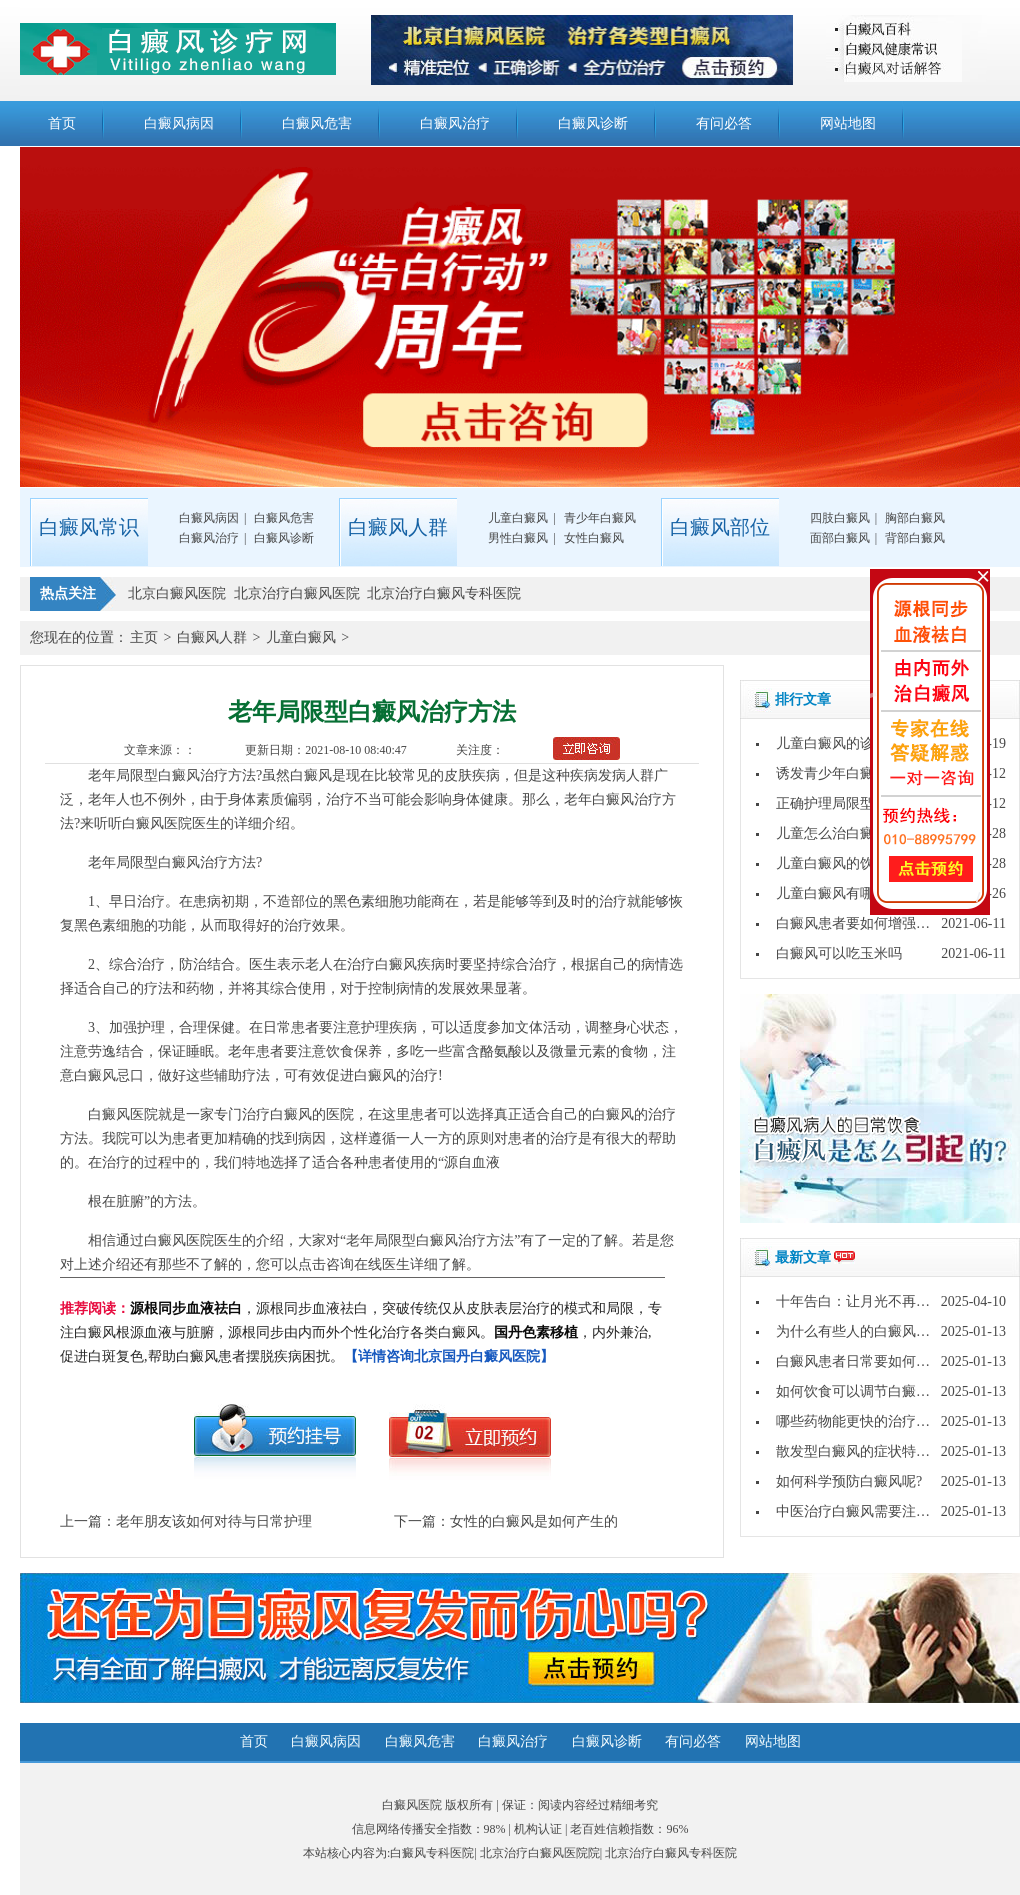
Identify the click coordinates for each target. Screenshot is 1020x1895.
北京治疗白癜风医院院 (540, 1853)
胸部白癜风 (915, 518)
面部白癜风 (840, 538)
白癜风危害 (317, 123)
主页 (144, 637)
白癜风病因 (179, 123)
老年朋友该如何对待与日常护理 (214, 1521)
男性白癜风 (518, 538)
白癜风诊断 (593, 123)
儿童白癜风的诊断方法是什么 (867, 743)
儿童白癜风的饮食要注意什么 (867, 863)
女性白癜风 (594, 538)
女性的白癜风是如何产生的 (534, 1521)
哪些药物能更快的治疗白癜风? (870, 1421)
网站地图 (848, 123)
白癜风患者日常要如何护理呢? (870, 1361)
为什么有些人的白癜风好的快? (870, 1331)
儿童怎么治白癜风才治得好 (860, 833)
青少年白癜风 (600, 518)
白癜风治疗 (455, 123)
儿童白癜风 (518, 518)
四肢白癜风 (840, 518)
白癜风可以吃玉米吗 (839, 953)
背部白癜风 (915, 538)
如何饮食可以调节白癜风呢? (863, 1391)
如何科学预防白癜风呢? (849, 1481)
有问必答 (724, 123)
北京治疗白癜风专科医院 (671, 1853)
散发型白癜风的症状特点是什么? (877, 1451)
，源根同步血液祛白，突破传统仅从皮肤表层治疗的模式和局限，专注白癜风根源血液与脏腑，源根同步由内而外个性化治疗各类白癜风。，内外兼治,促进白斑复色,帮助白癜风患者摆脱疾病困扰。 (361, 1332)
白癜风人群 (212, 637)
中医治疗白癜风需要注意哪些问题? (884, 1511)
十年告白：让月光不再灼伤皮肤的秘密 (895, 1301)
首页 (62, 123)
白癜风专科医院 (432, 1853)
